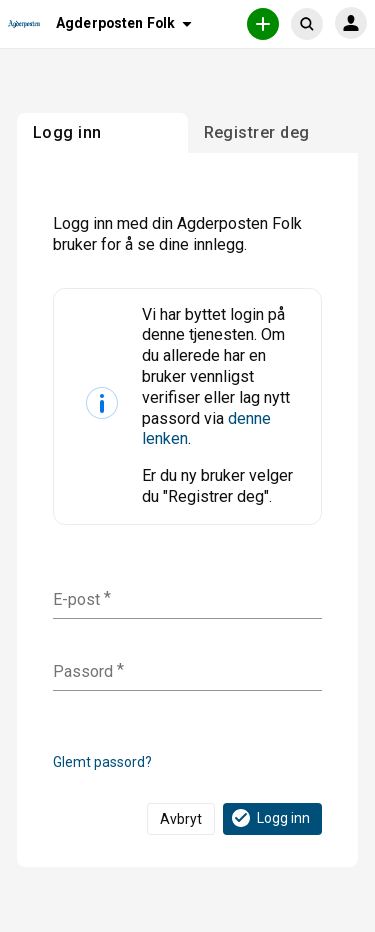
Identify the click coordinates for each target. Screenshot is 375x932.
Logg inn (269, 818)
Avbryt (181, 819)
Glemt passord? (102, 762)
